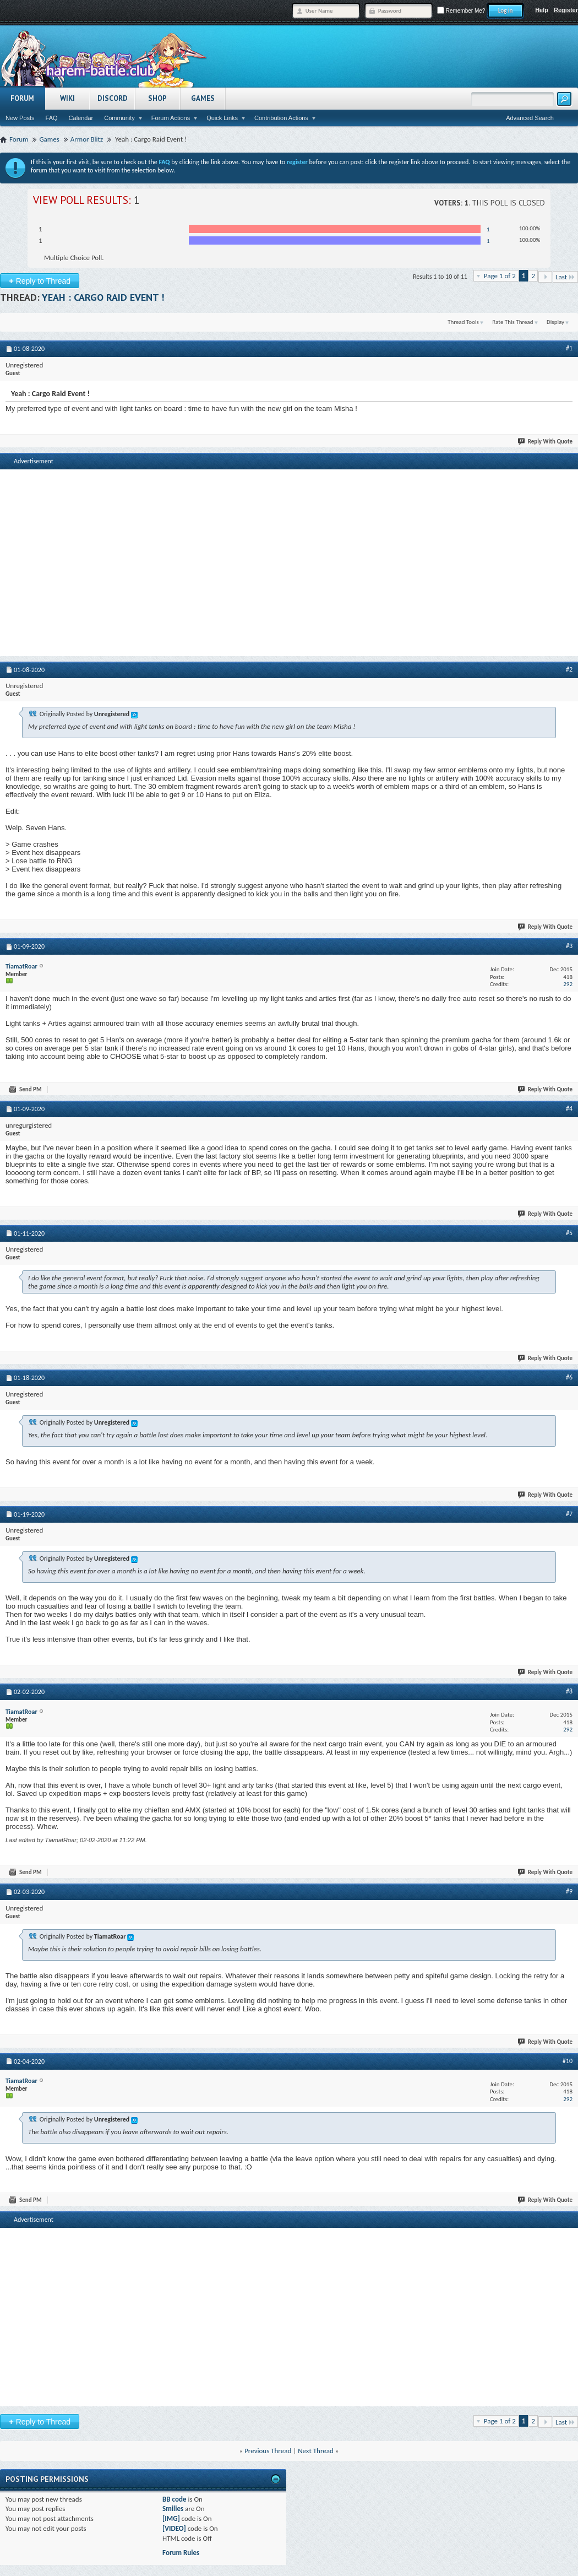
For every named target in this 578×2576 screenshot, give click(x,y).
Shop (157, 98)
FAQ (52, 118)
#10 (567, 2061)
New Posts (20, 118)
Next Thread (316, 2451)
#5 (569, 1233)
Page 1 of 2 (500, 276)
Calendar (81, 118)
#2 (569, 669)
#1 (569, 348)
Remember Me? (461, 11)
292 (567, 984)
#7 (569, 1514)
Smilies (172, 2508)
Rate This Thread (512, 322)
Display (555, 322)
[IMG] (171, 2518)
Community (119, 118)
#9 (569, 1891)
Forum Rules (180, 2552)
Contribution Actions (281, 118)
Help (541, 10)
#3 (569, 946)
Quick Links (222, 118)
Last (565, 277)
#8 (569, 1691)
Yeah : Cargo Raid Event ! (103, 297)
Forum (22, 98)
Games (203, 98)
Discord (112, 98)
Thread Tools (463, 322)
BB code (174, 2499)
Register (566, 10)
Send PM (26, 1089)
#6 (569, 1377)
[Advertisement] (289, 549)
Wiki (67, 98)
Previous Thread (267, 2451)
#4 (569, 1108)
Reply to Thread (39, 280)
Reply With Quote (545, 441)
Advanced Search (530, 118)
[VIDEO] (174, 2528)
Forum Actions (170, 118)
